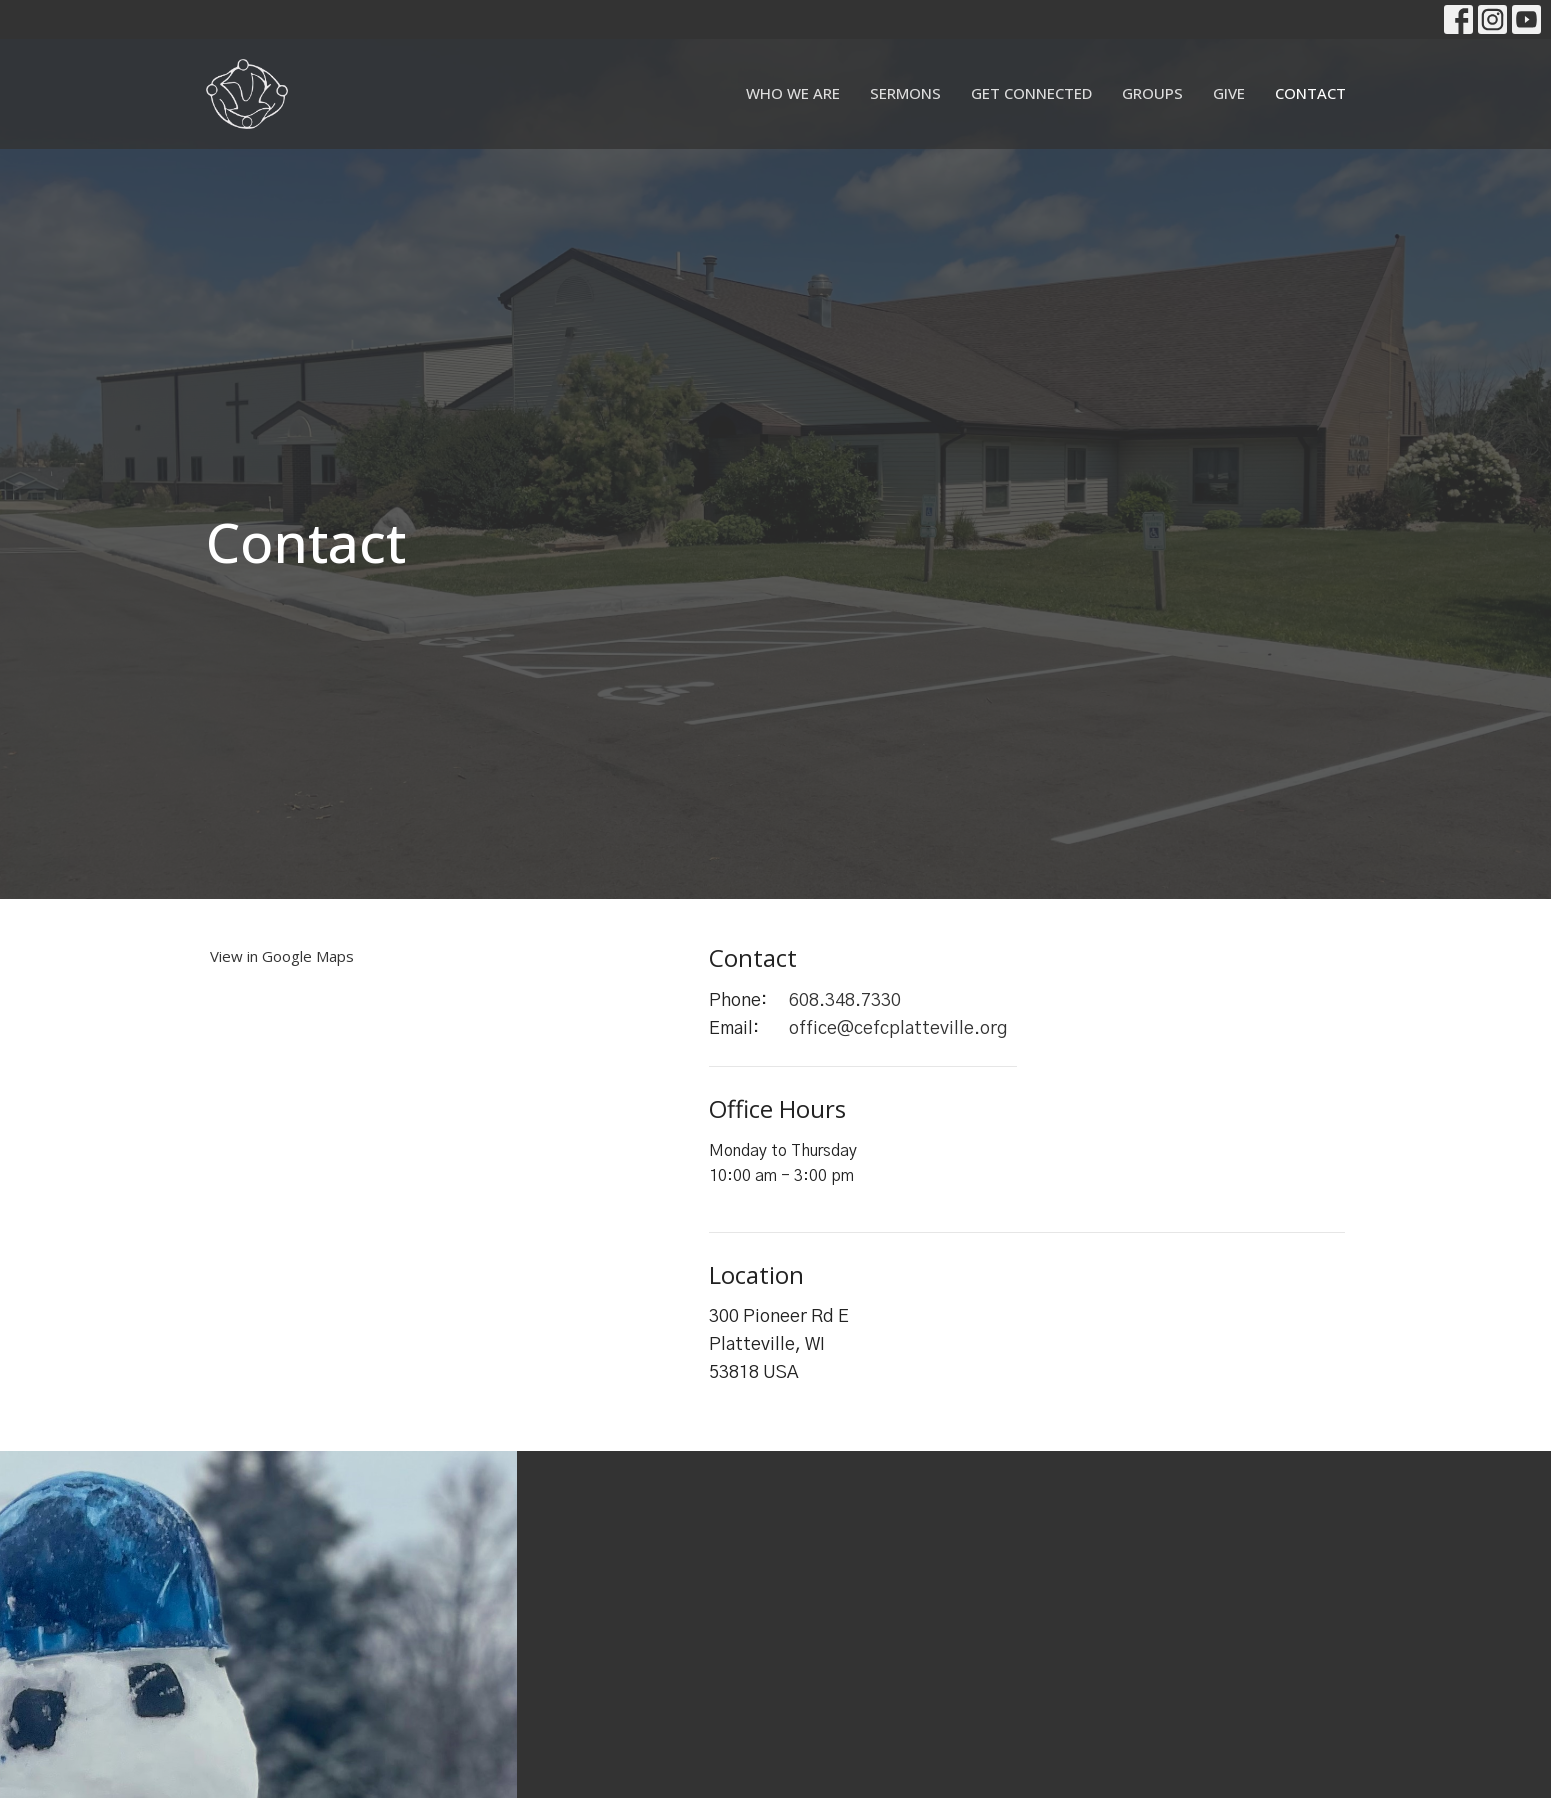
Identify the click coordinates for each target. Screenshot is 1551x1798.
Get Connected (1031, 93)
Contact (1310, 93)
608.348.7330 (845, 1001)
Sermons (905, 93)
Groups (1152, 93)
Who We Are (793, 93)
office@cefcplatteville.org (898, 1029)
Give (1229, 93)
